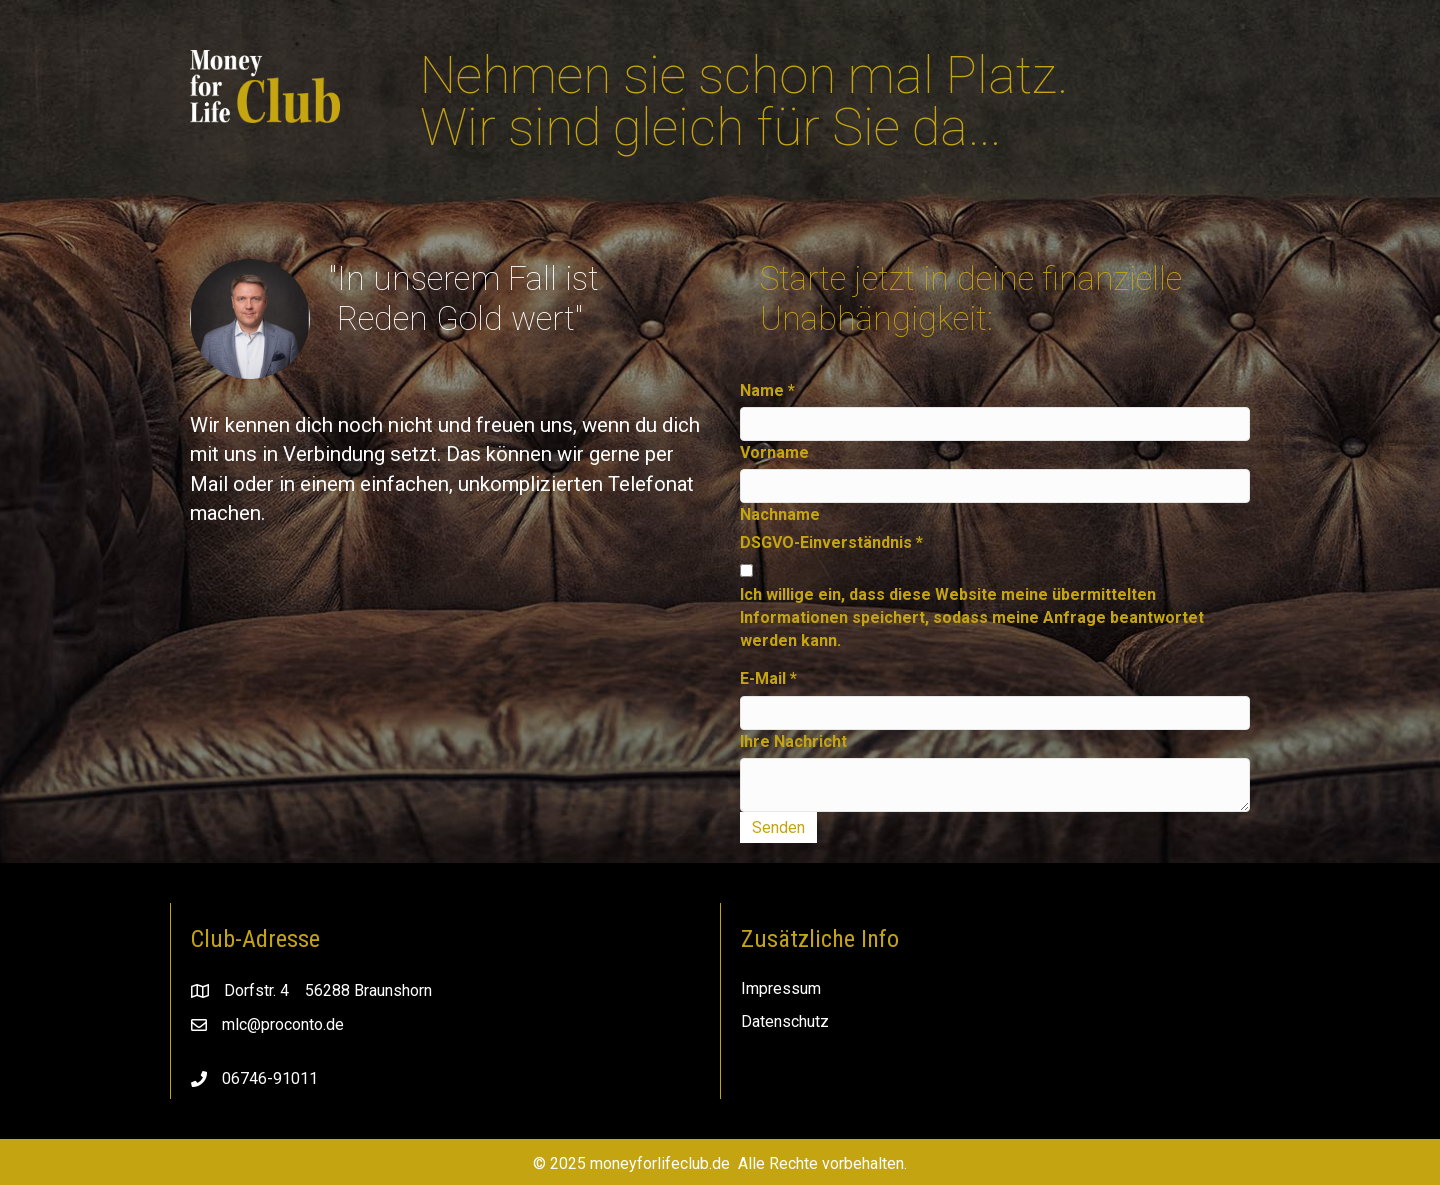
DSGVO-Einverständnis (831, 542)
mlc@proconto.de (283, 1024)
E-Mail (768, 678)
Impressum (781, 988)
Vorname (774, 452)
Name (767, 390)
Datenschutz (785, 1021)
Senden (778, 827)
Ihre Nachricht (793, 741)
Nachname (780, 514)
